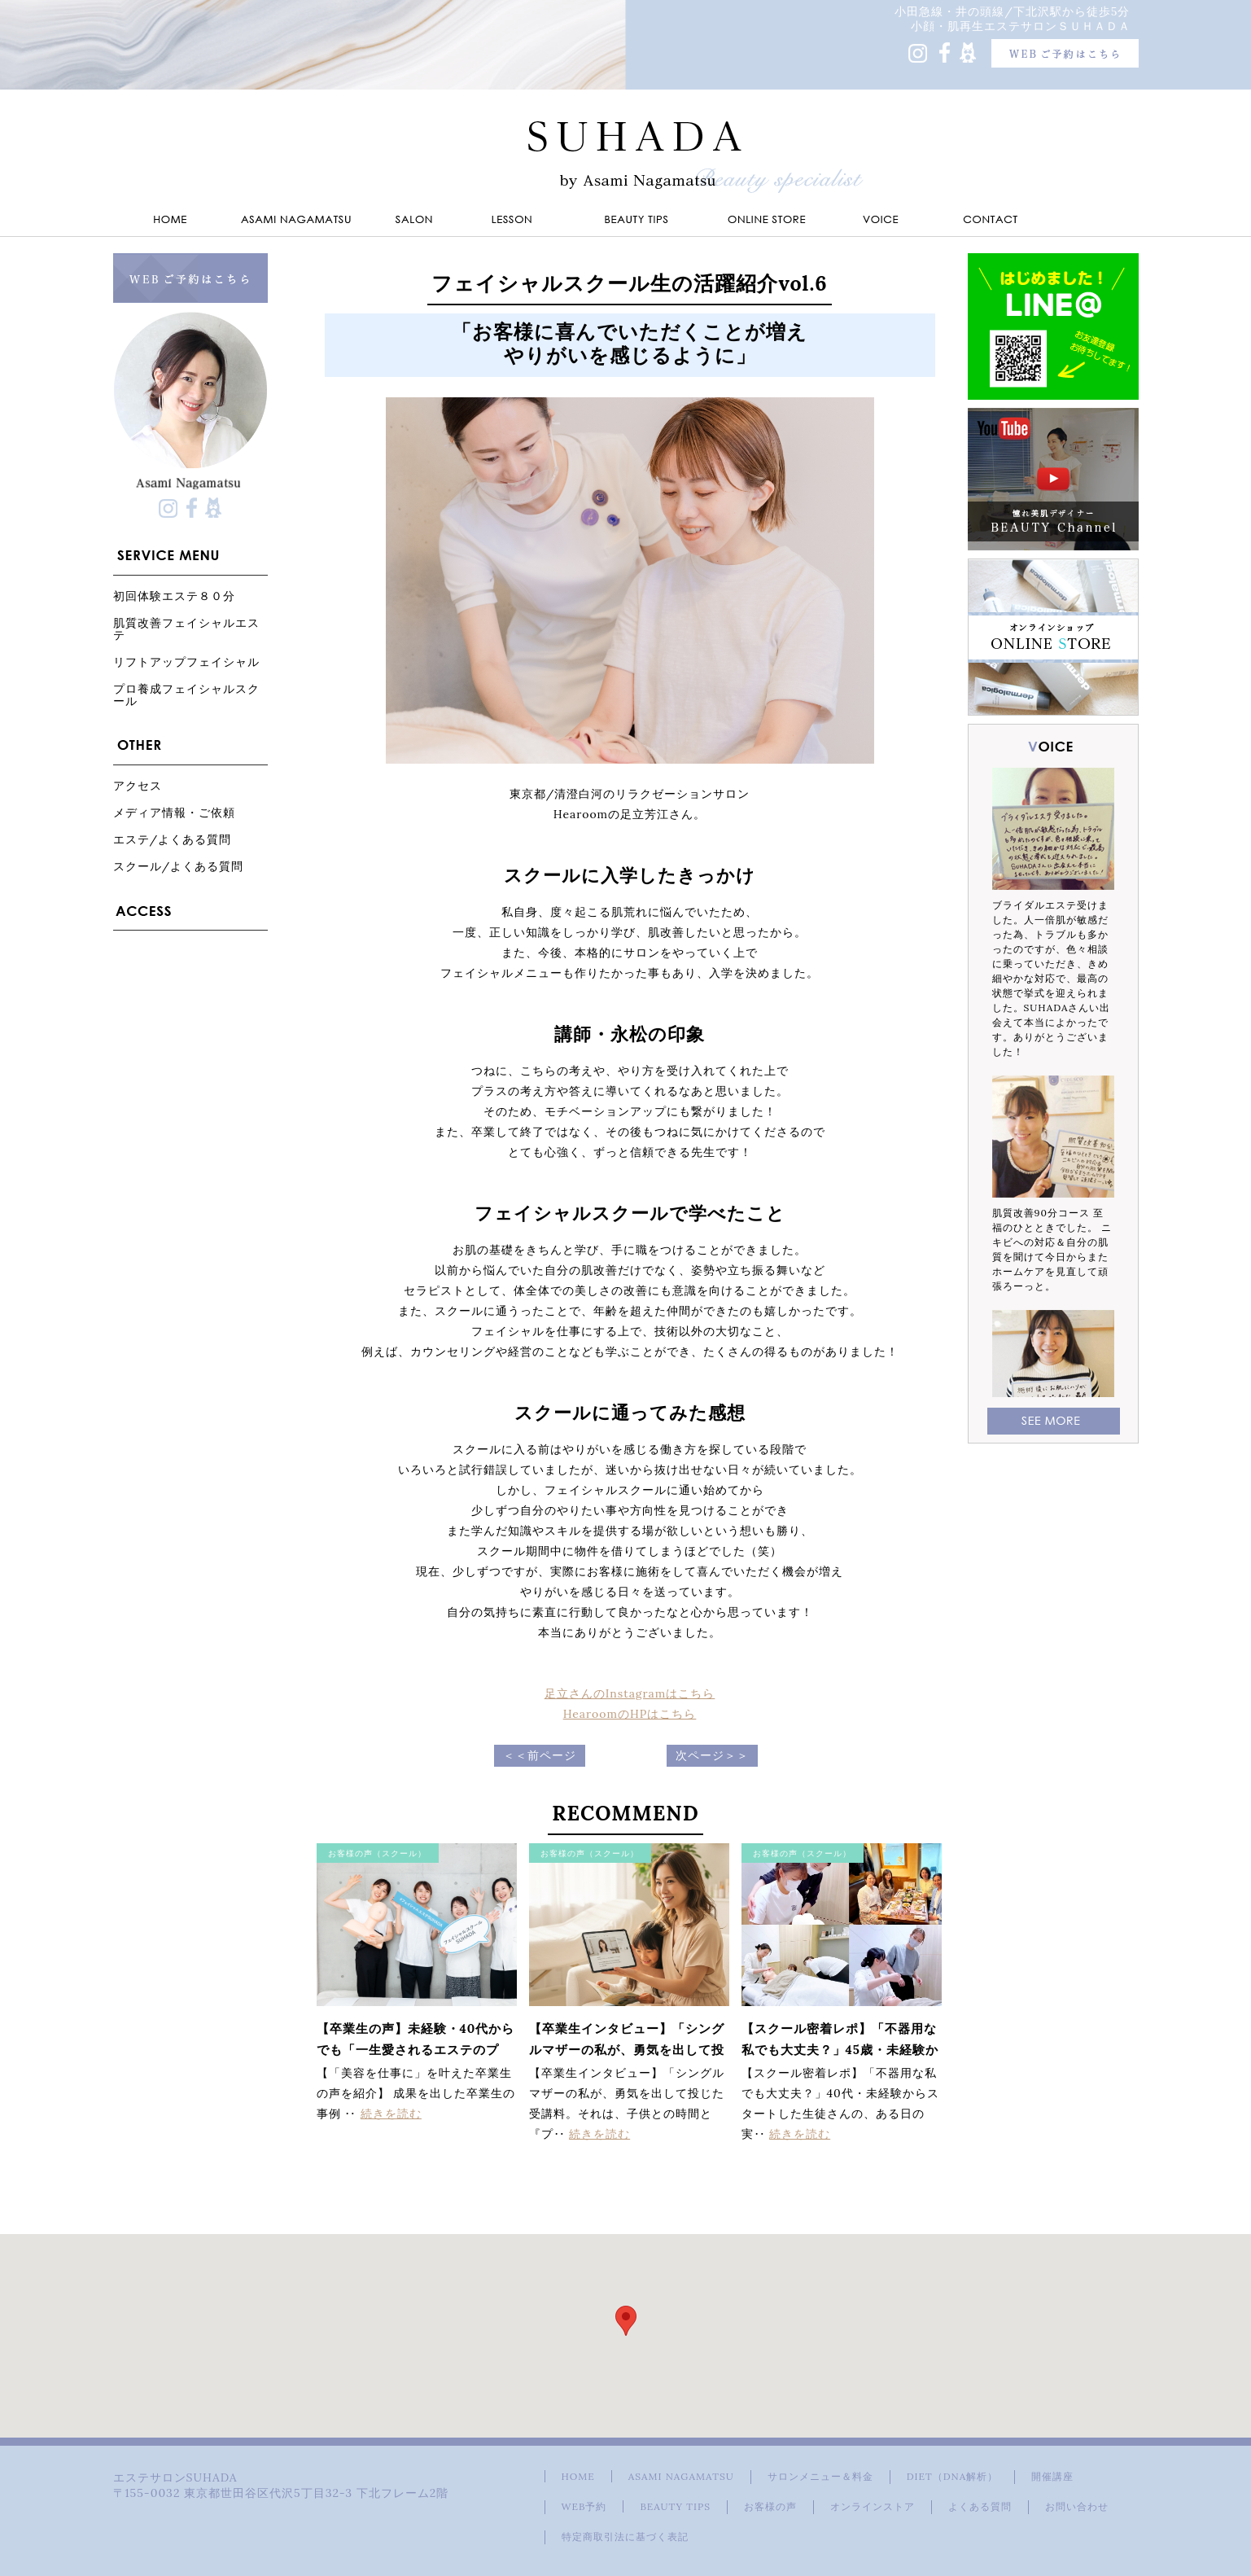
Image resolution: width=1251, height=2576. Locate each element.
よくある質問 (980, 2506)
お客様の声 (770, 2506)
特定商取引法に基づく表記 (625, 2536)
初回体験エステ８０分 (174, 595)
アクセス (137, 785)
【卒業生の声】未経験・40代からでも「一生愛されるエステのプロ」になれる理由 (416, 2050)
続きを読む (391, 2113)
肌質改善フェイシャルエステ (186, 629)
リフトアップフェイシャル (186, 661)
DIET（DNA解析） (952, 2476)
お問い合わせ (1077, 2506)
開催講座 (1052, 2476)
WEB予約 (584, 2506)
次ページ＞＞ (712, 1755)
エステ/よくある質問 (172, 839)
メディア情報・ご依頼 (174, 812)
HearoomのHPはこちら (630, 1713)
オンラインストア (872, 2506)
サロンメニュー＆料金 (820, 2476)
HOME (578, 2476)
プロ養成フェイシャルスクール (186, 694)
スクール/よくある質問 (178, 866)
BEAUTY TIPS (675, 2506)
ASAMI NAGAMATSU (681, 2476)
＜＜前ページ (539, 1755)
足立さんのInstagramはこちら (630, 1693)
